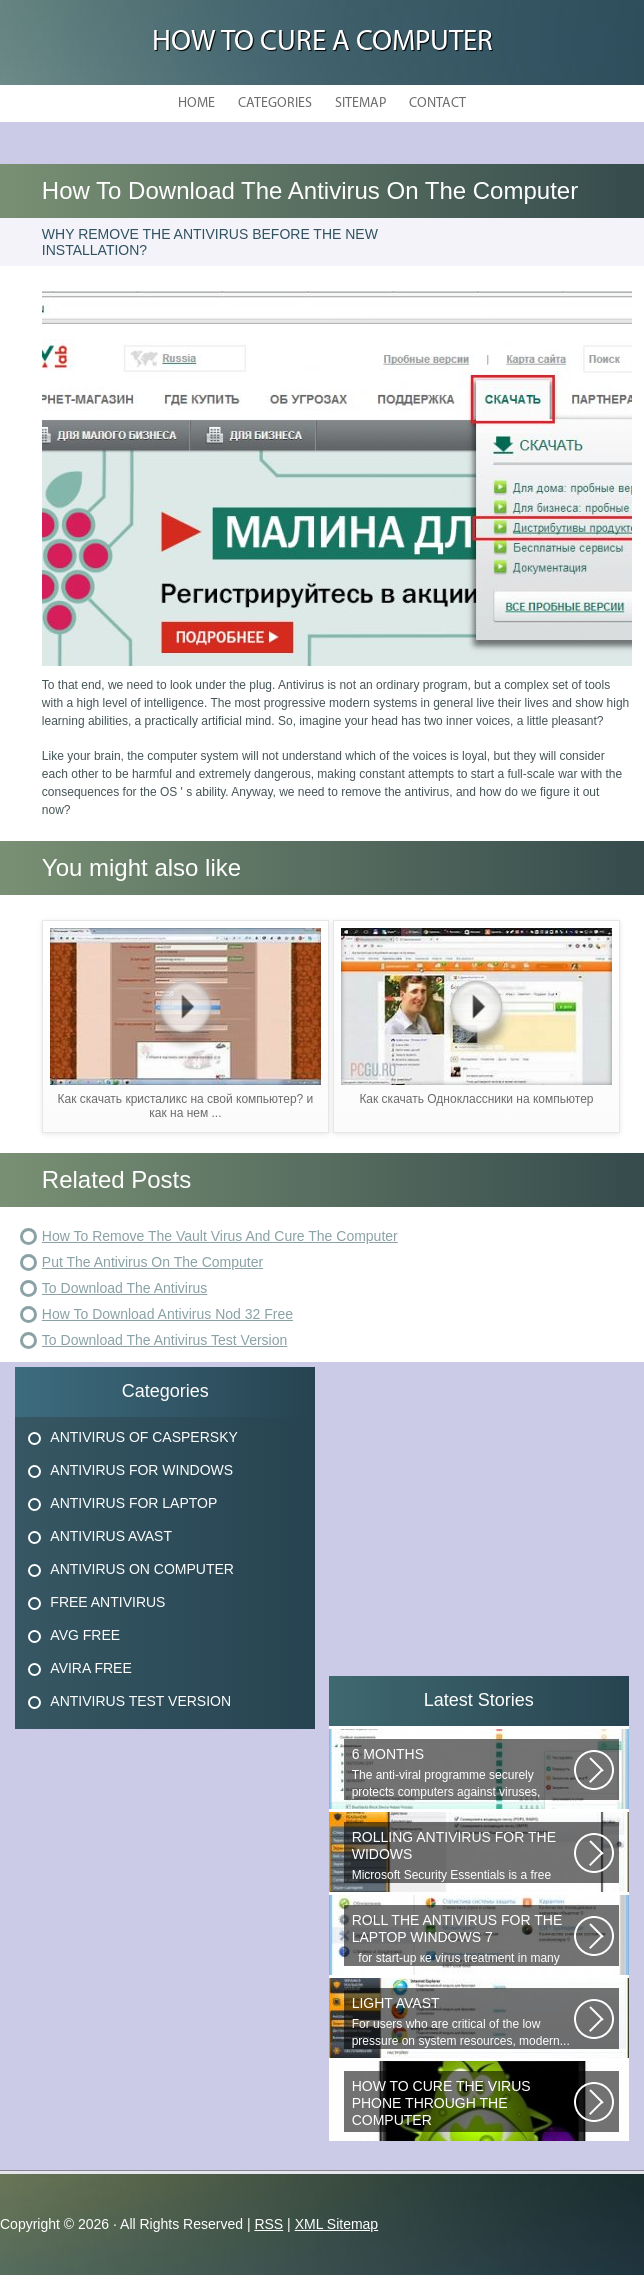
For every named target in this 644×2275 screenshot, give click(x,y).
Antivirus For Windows (141, 1470)
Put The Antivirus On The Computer (152, 1262)
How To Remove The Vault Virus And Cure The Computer (220, 1236)
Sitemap (360, 103)
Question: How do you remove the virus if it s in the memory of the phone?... (463, 2105)
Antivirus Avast (111, 1536)
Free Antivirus (107, 1602)
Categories (275, 103)
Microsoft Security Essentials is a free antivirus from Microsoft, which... (463, 1856)
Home (196, 103)
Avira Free (90, 1668)
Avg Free (85, 1635)
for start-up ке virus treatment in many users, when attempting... (463, 1939)
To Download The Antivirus (125, 1288)
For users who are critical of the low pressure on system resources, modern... (463, 2021)
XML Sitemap (337, 2224)
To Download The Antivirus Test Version (164, 1340)
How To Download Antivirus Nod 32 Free (167, 1314)
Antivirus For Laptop (133, 1503)
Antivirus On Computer (142, 1569)
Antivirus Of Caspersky (143, 1437)
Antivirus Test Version (140, 1701)
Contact (437, 103)
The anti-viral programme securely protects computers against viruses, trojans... (463, 1773)
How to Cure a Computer (322, 42)
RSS (268, 2224)
